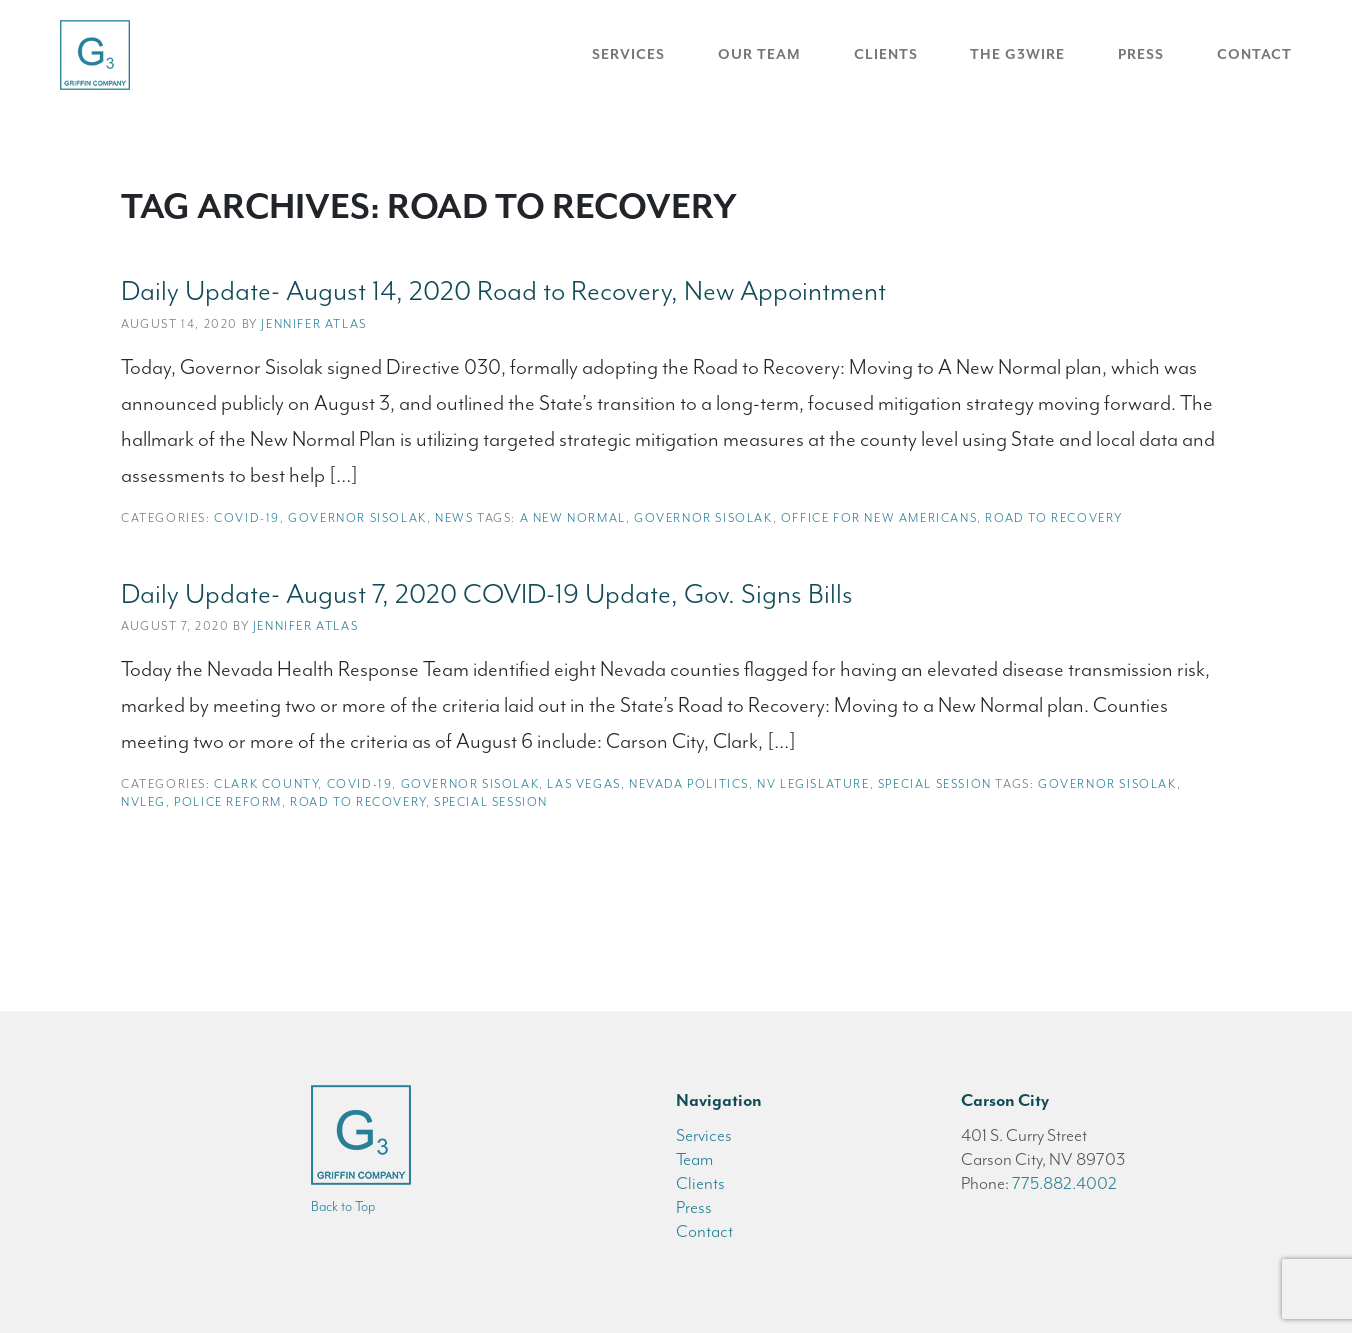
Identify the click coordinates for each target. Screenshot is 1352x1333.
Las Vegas (583, 784)
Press (1141, 54)
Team (694, 1159)
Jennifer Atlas (313, 324)
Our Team (759, 54)
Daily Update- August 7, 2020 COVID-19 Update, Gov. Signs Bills (487, 594)
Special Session (935, 784)
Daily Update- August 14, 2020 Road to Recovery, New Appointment (503, 291)
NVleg (143, 802)
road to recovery (1054, 518)
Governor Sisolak (357, 518)
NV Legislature (813, 784)
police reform (228, 802)
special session (491, 802)
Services (628, 54)
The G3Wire (1017, 54)
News (454, 518)
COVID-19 (247, 518)
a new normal (573, 518)
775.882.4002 (1064, 1183)
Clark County (266, 784)
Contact (1254, 54)
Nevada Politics (689, 784)
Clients (886, 54)
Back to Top (343, 1206)
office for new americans (879, 518)
